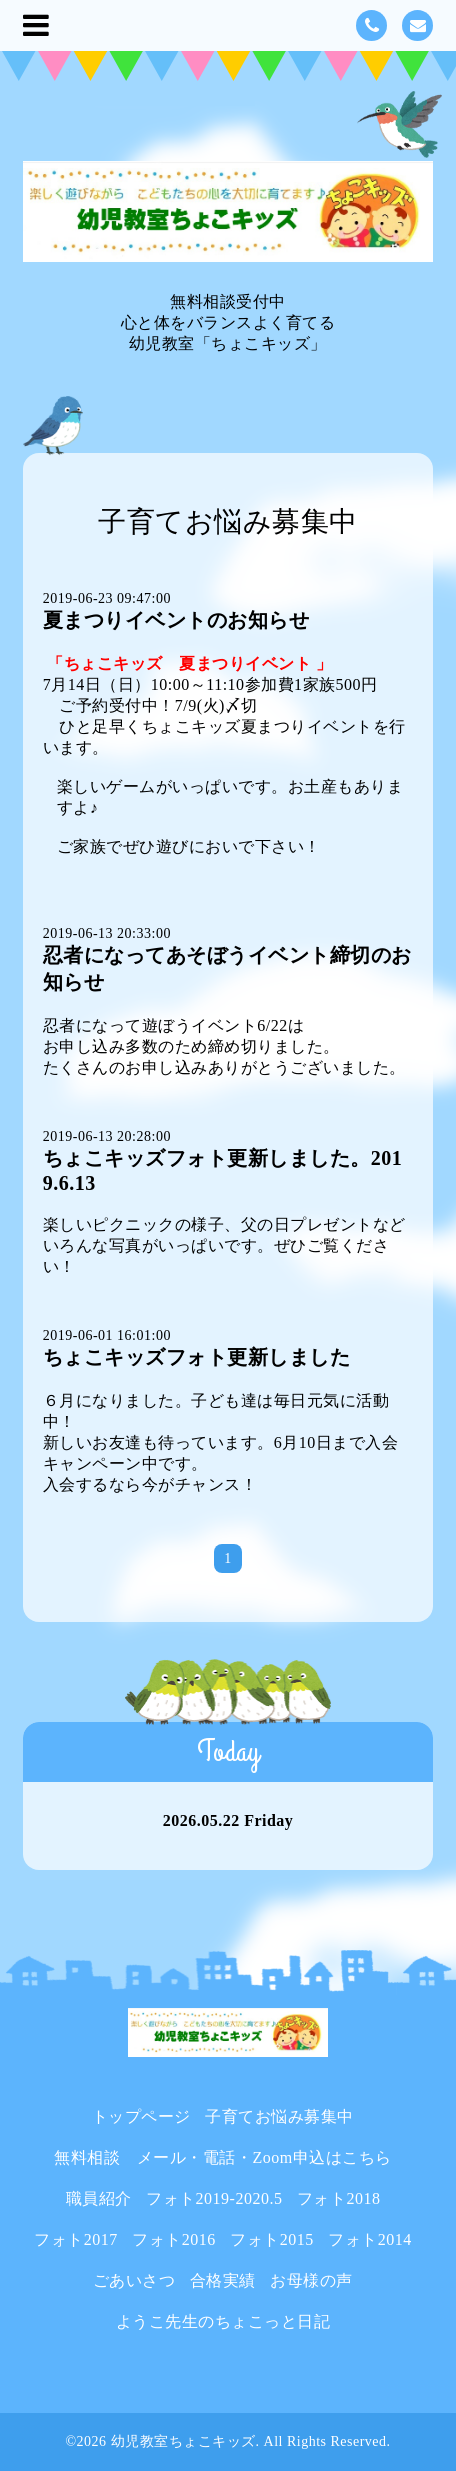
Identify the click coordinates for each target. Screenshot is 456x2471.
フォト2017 (76, 2239)
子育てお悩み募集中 (279, 2116)
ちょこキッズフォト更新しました (197, 1357)
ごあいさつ (134, 2280)
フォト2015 (272, 2239)
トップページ (141, 2116)
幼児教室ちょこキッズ (183, 2441)
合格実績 (223, 2280)
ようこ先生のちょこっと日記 (223, 2321)
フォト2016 (174, 2239)
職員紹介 (99, 2198)
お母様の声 (311, 2280)
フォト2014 (370, 2239)
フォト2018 (339, 2198)
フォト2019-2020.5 (214, 2198)
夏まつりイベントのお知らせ (176, 620)
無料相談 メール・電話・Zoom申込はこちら (222, 2157)
